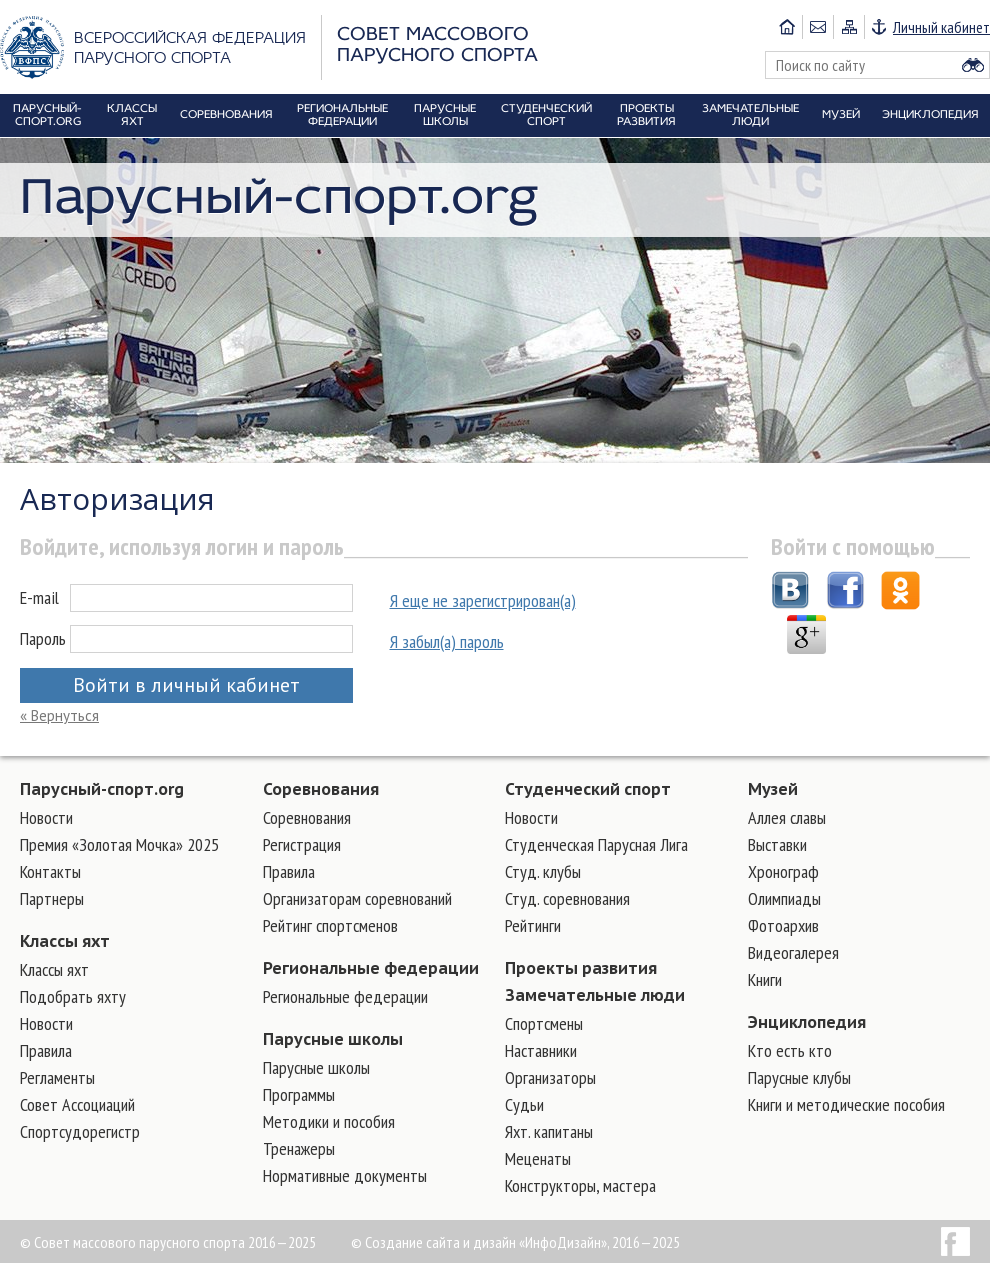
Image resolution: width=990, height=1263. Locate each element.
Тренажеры (299, 1148)
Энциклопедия (807, 1022)
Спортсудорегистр (80, 1131)
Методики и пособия (329, 1121)
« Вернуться (59, 715)
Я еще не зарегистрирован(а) (483, 600)
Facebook (955, 1241)
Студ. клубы (543, 871)
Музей (773, 789)
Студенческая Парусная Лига (596, 844)
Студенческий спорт (588, 789)
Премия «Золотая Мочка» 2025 (119, 844)
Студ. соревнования (567, 898)
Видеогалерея (793, 952)
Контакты (50, 871)
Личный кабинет (941, 27)
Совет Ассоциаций (77, 1104)
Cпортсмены (544, 1023)
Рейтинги (533, 925)
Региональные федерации (371, 968)
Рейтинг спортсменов (330, 925)
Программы (299, 1094)
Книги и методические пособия (846, 1104)
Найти (973, 65)
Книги (765, 979)
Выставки (777, 844)
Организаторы (550, 1077)
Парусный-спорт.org (102, 789)
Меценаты (538, 1158)
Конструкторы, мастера (580, 1185)
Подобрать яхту (73, 996)
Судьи (524, 1104)
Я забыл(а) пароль (447, 641)
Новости (46, 817)
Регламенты (57, 1077)
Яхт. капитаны (549, 1131)
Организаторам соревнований (357, 898)
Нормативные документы (345, 1175)
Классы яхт (65, 941)
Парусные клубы (799, 1077)
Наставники (541, 1050)
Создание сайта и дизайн (440, 1242)
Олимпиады (784, 898)
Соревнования (321, 789)
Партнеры (52, 898)
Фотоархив (783, 925)
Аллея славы (787, 817)
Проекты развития (581, 968)
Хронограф (783, 871)
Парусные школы (333, 1039)
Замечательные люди (595, 995)
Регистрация (302, 844)
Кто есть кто (790, 1050)
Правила (46, 1050)
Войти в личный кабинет (186, 685)
